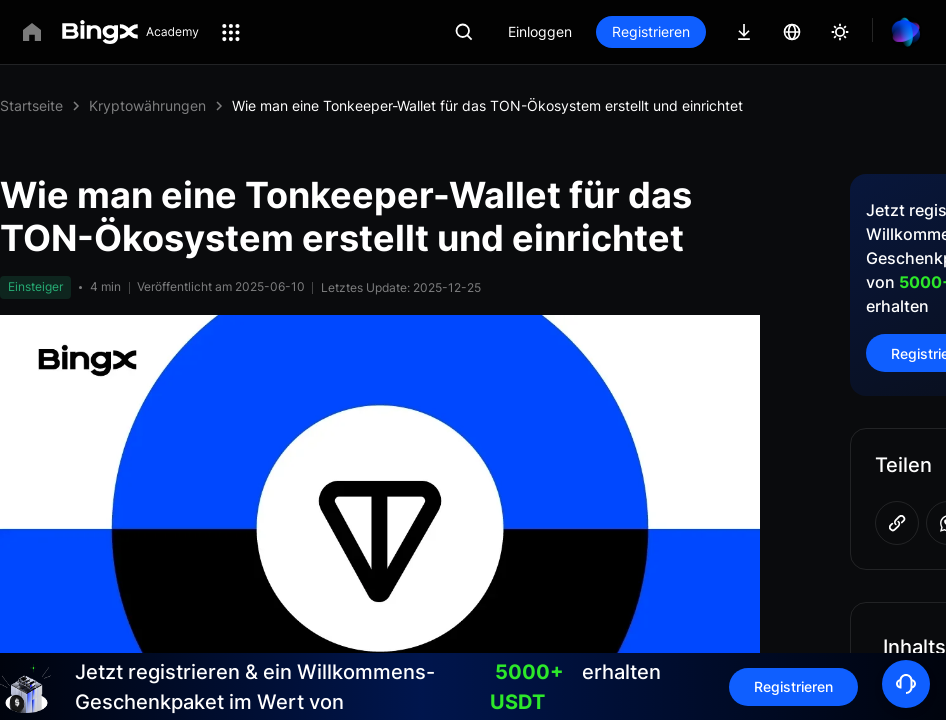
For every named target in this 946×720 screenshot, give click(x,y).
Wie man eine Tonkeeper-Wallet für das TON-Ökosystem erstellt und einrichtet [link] (487, 105)
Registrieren (651, 31)
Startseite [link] (31, 105)
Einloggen (540, 31)
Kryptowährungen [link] (147, 105)
